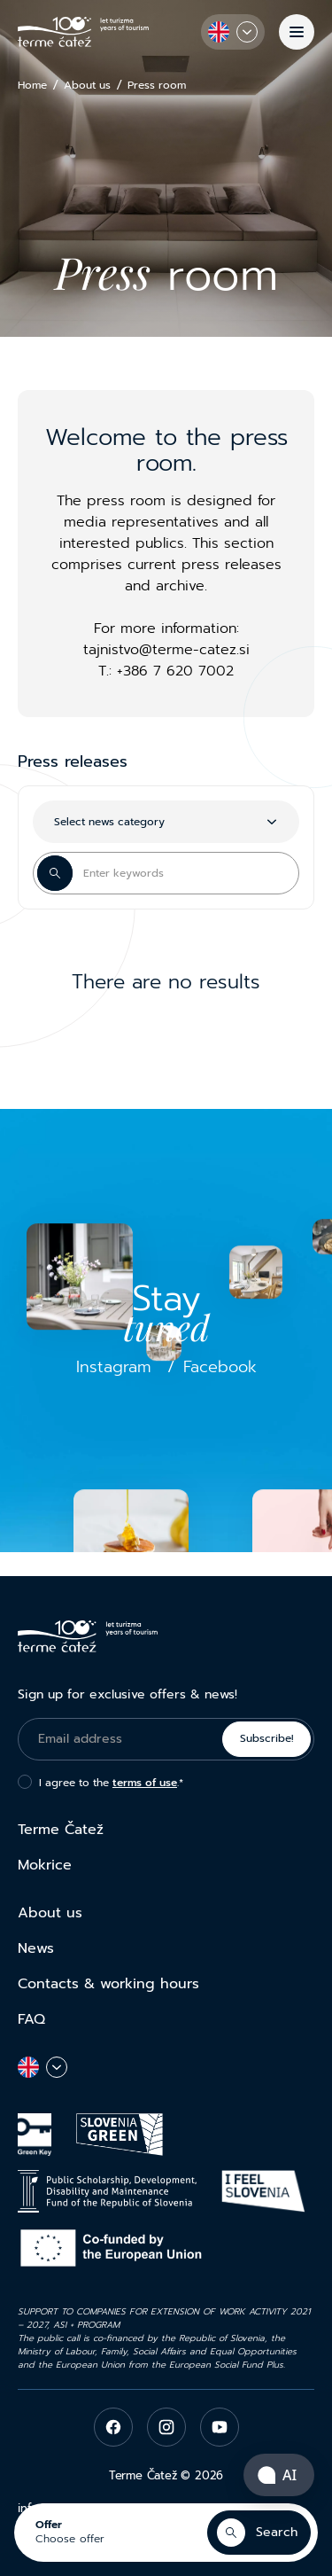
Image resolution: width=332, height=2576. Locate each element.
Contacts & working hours (108, 1983)
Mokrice (45, 1865)
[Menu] (296, 32)
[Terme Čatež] (83, 31)
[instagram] (166, 2427)
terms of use (144, 1783)
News (36, 1948)
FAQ (31, 2019)
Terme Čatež (61, 1829)
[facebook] (113, 2427)
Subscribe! (267, 1738)
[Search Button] (55, 873)
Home (32, 85)
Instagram (113, 1367)
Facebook (220, 1367)
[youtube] (219, 2427)
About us (87, 85)
